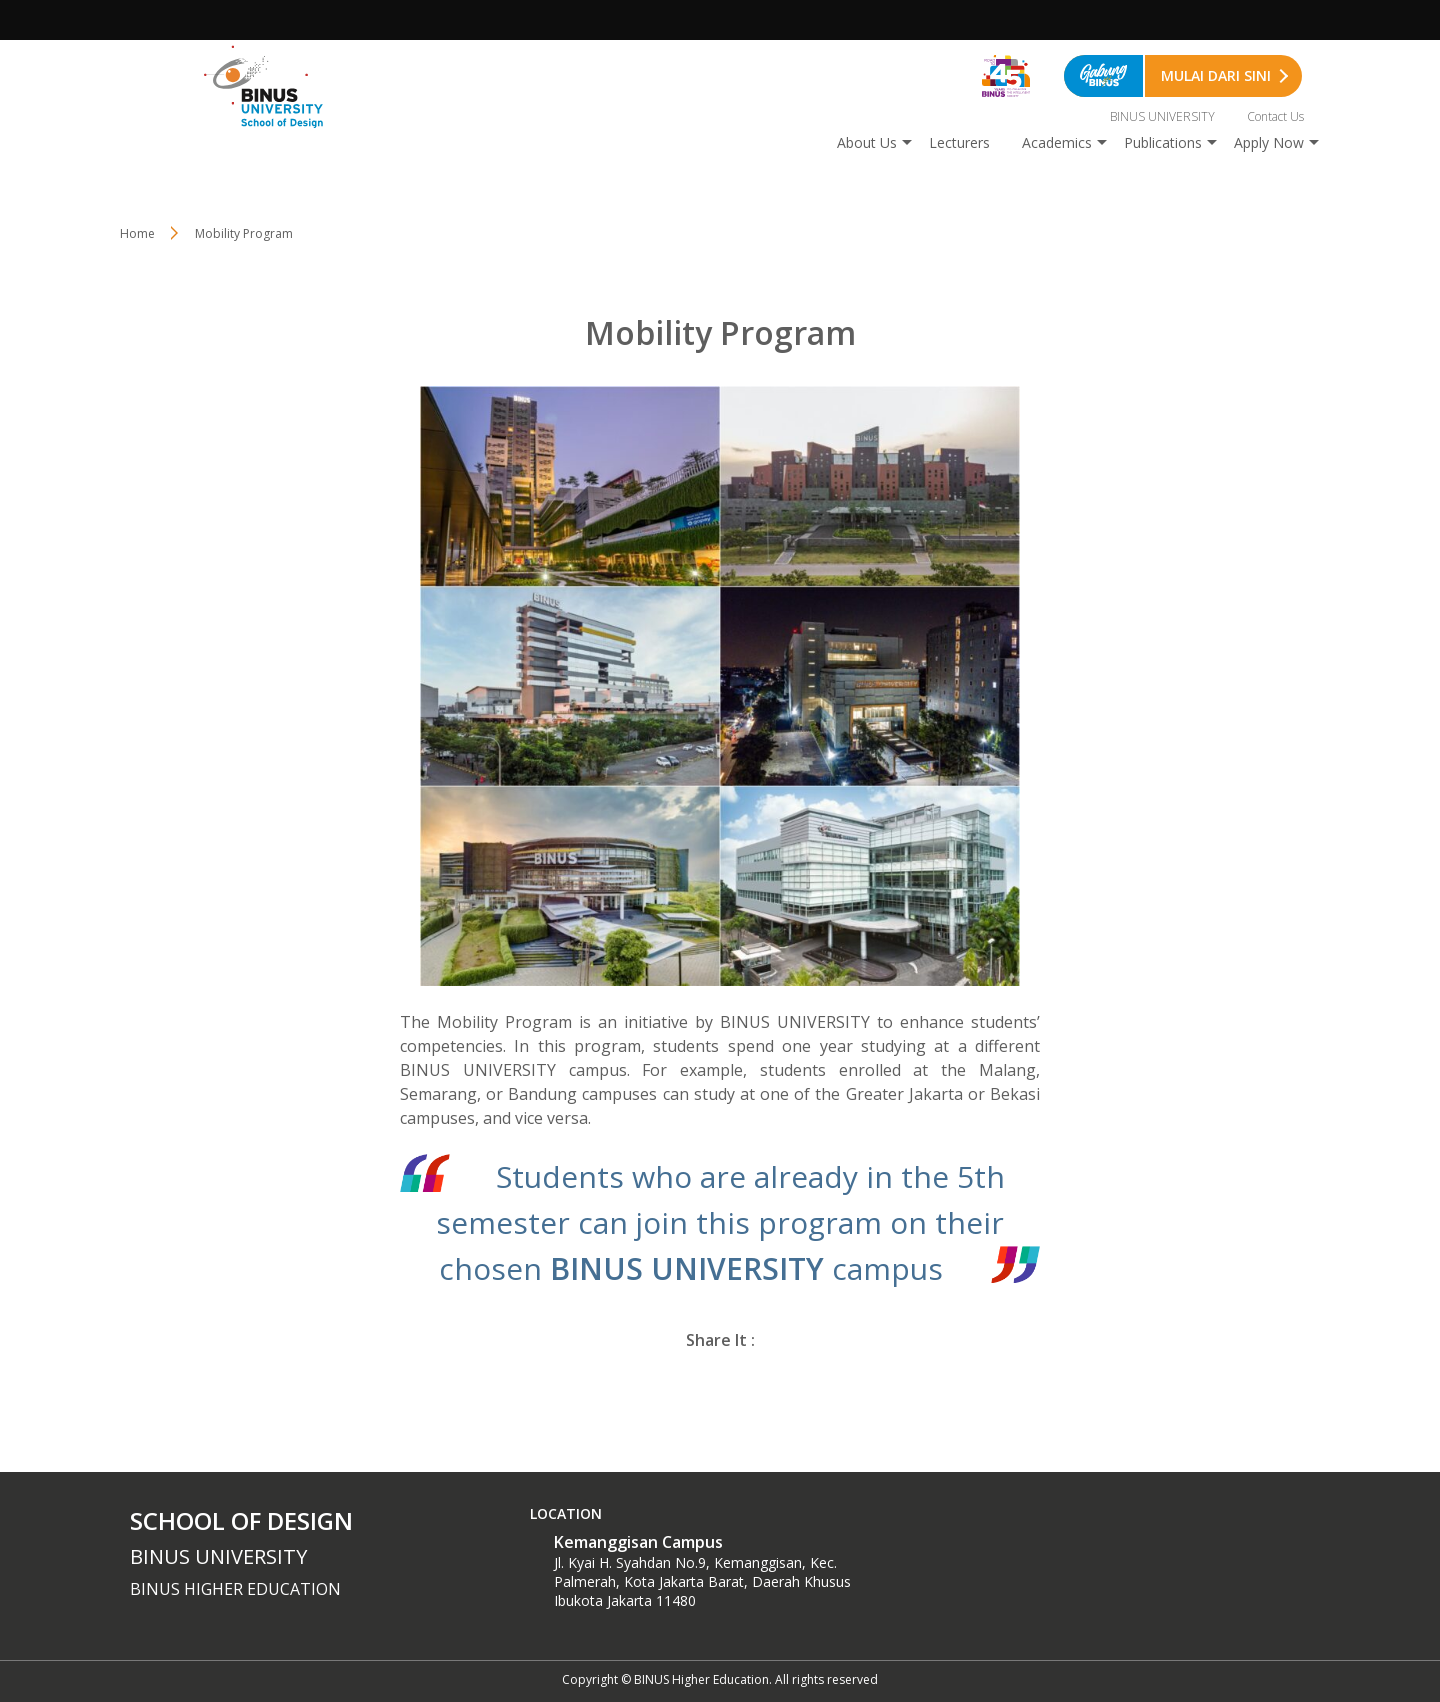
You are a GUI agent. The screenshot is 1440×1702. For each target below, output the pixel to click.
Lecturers (959, 142)
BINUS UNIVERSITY (1162, 116)
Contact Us (1275, 116)
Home (137, 233)
